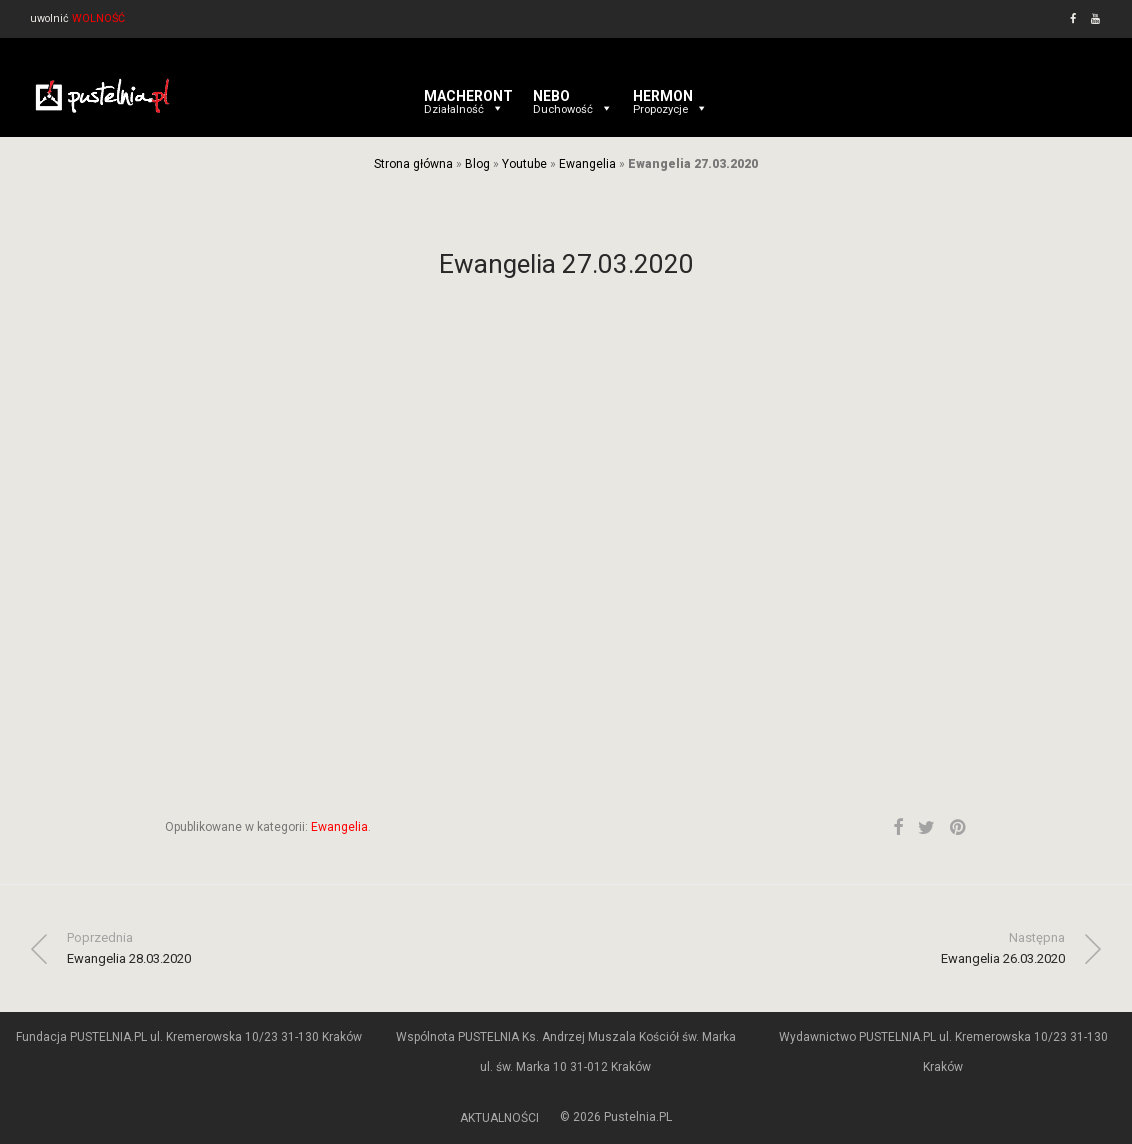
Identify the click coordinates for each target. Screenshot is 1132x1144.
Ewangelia (587, 164)
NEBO (573, 96)
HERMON (670, 96)
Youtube (524, 164)
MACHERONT (468, 96)
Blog (477, 164)
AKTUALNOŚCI (499, 1118)
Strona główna (413, 164)
